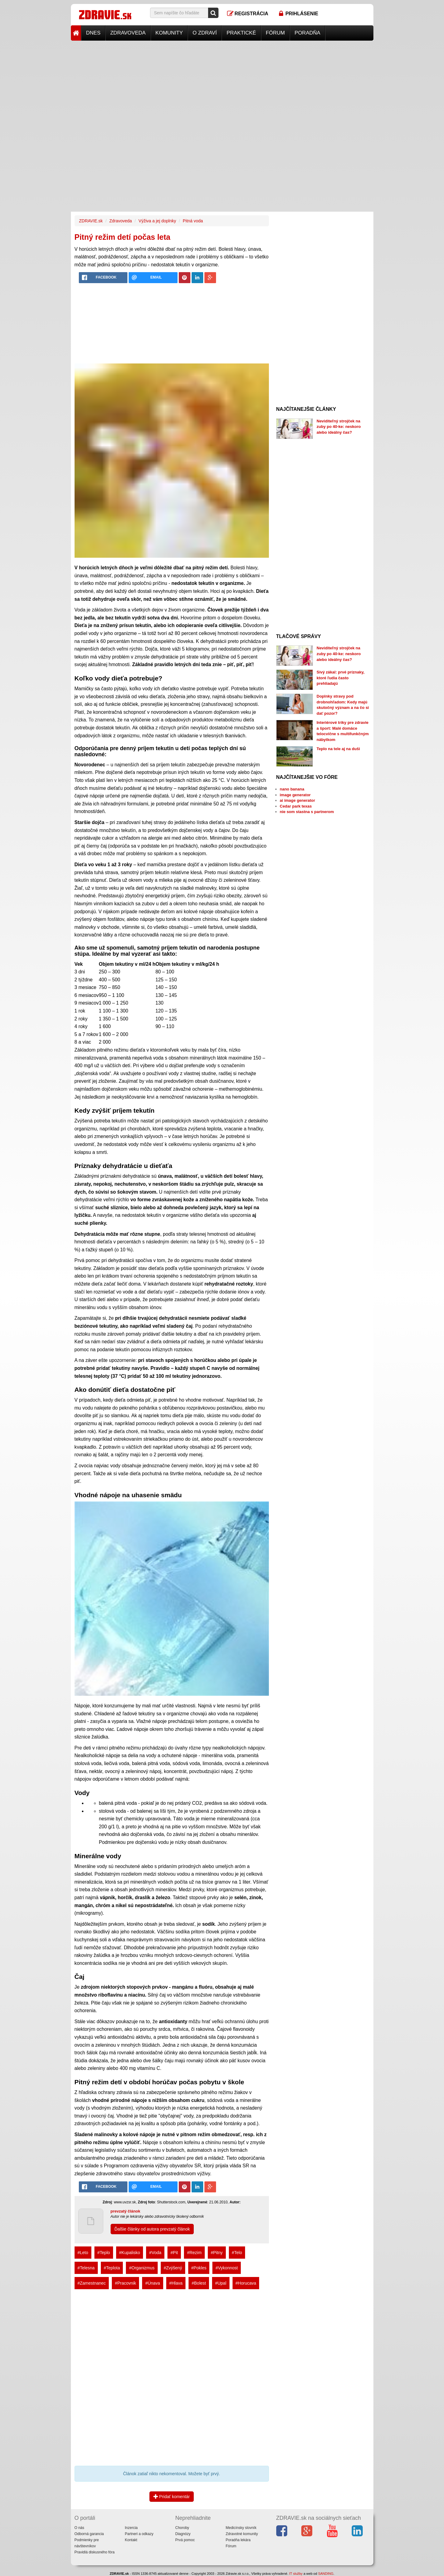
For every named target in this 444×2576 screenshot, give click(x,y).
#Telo (237, 2252)
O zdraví (205, 33)
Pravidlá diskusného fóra (95, 2552)
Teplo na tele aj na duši (338, 748)
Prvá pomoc (185, 2540)
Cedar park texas (296, 806)
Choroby (182, 2528)
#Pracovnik (125, 2283)
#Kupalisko (129, 2252)
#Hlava (176, 2283)
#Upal (220, 2283)
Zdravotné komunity (242, 2534)
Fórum (275, 33)
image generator (295, 795)
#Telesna (86, 2267)
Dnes (93, 33)
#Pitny (217, 2252)
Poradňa (307, 33)
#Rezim (194, 2252)
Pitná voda (193, 220)
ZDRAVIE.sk (91, 220)
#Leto (83, 2252)
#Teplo (103, 2252)
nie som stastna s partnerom (307, 811)
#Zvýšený (173, 2267)
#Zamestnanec (92, 2283)
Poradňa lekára (238, 2540)
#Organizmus (141, 2267)
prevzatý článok (126, 2211)
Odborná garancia (89, 2534)
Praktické (241, 33)
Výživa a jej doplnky (157, 220)
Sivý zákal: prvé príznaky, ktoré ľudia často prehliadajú (341, 678)
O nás (79, 2528)
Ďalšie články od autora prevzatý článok (152, 2229)
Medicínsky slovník (241, 2528)
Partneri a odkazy (139, 2534)
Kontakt (131, 2540)
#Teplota (112, 2267)
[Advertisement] (222, 83)
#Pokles (199, 2267)
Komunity (169, 33)
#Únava (152, 2283)
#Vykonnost (226, 2267)
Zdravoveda (128, 33)
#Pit (174, 2252)
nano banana (292, 789)
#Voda (155, 2252)
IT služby (296, 2573)
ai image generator (297, 800)
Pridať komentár (171, 2496)
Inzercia (131, 2528)
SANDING (325, 2573)
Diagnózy (183, 2534)
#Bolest (199, 2283)
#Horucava (246, 2283)
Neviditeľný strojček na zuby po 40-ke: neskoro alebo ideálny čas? (339, 427)
